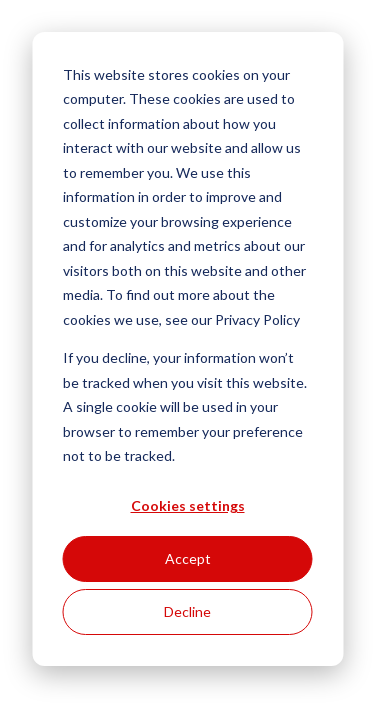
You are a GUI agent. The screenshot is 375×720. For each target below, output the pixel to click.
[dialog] (187, 349)
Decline (187, 611)
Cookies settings (188, 505)
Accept (188, 558)
